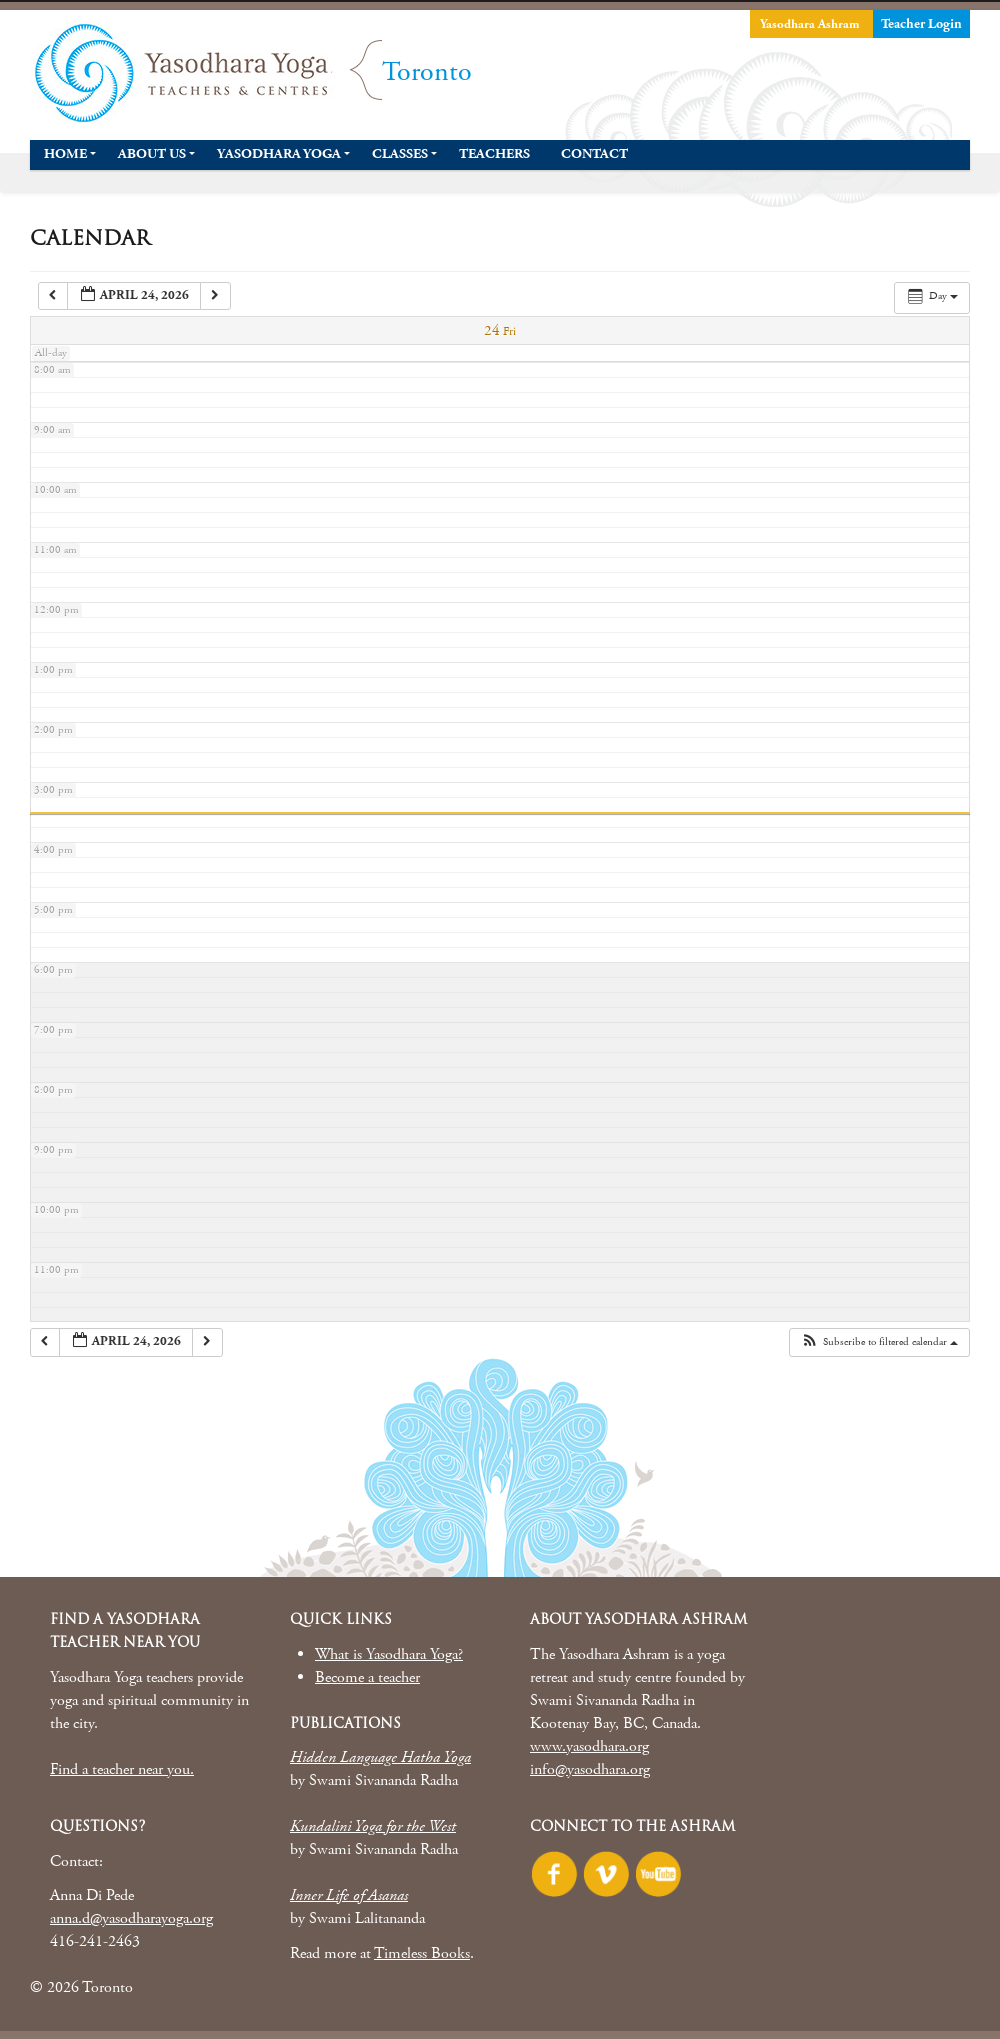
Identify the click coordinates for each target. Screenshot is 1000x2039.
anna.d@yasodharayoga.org (131, 1918)
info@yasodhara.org (590, 1769)
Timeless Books (422, 1953)
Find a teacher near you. (122, 1769)
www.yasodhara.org (589, 1746)
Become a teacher (367, 1677)
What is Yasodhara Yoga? (389, 1654)
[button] (879, 1342)
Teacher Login (921, 24)
